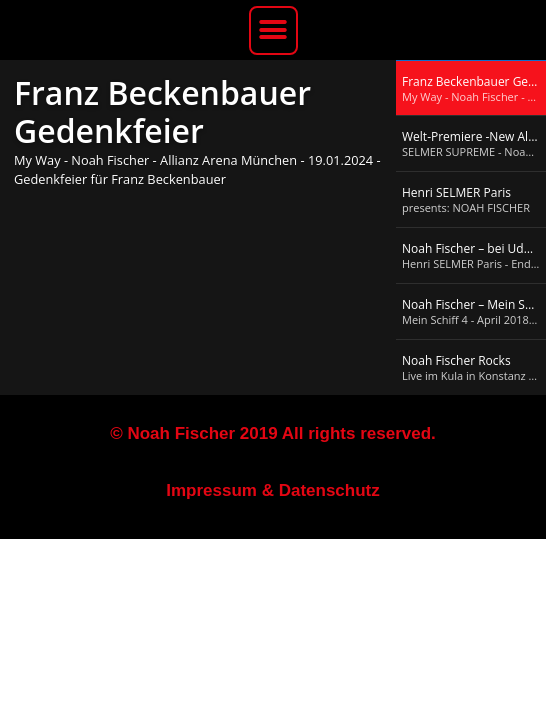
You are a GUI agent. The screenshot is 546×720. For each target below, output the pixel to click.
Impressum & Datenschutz (273, 490)
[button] (273, 30)
